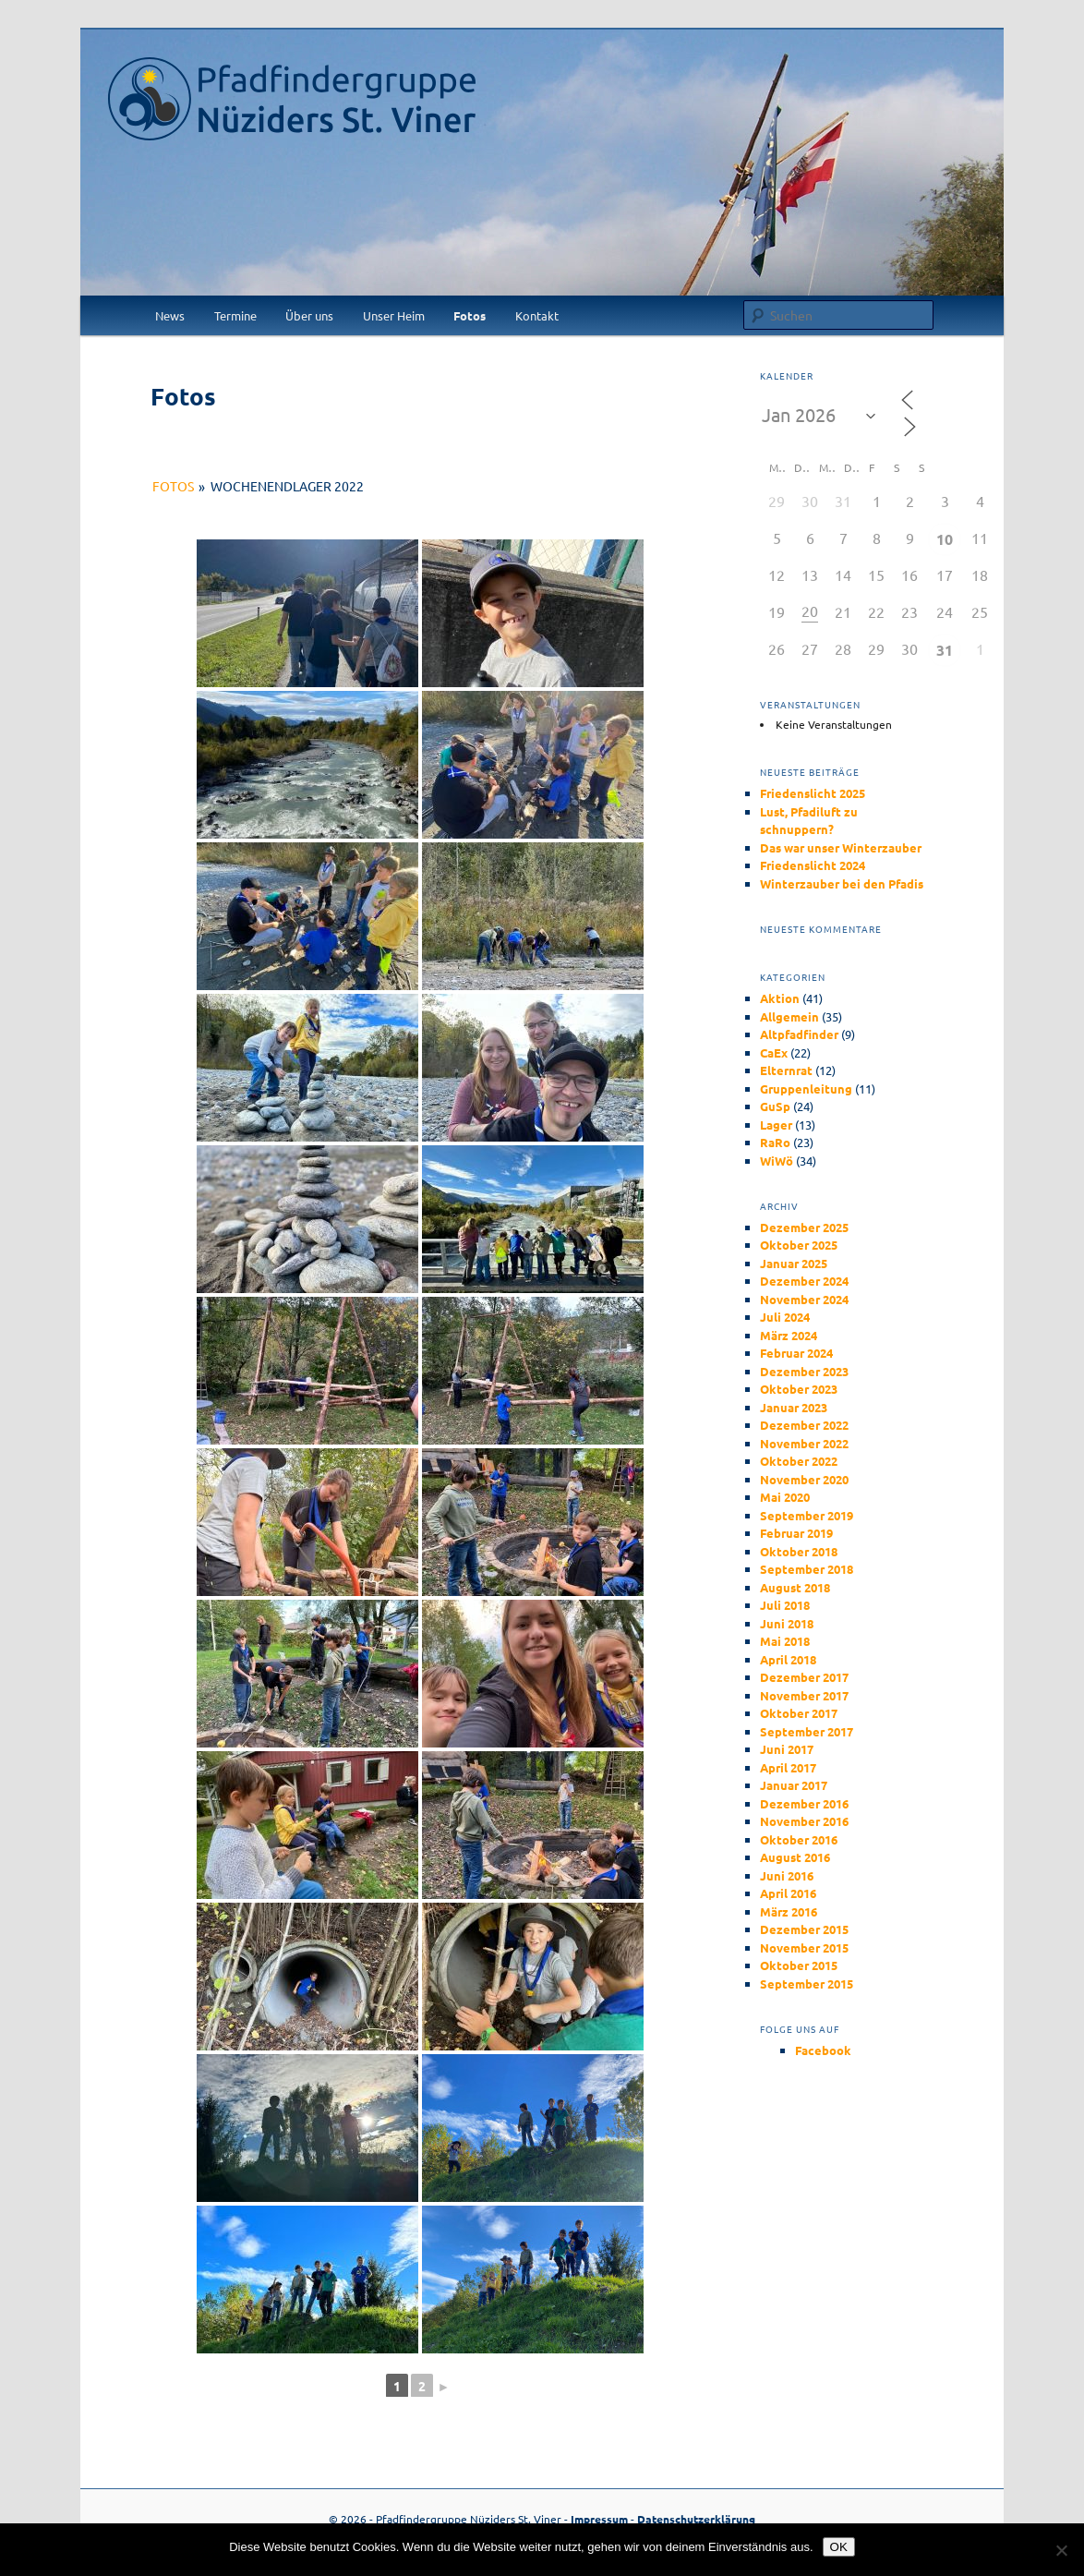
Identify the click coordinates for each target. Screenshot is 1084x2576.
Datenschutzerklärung (696, 2518)
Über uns (309, 315)
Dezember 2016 (804, 1803)
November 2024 (804, 1299)
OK (839, 2547)
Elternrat (786, 1070)
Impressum (599, 2518)
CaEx (774, 1052)
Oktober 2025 (798, 1244)
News (170, 315)
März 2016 (788, 1911)
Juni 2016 (786, 1875)
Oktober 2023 (798, 1389)
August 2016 (795, 1857)
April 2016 (788, 1893)
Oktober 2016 (798, 1839)
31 (944, 649)
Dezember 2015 (804, 1929)
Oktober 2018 (798, 1551)
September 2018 (806, 1569)
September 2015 (806, 1983)
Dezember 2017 (804, 1677)
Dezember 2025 (804, 1227)
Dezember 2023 (804, 1371)
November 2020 (804, 1479)
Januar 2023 (793, 1407)
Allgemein (789, 1016)
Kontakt (537, 315)
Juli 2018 (785, 1605)
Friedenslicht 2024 (812, 865)
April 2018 (788, 1659)
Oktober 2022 (798, 1461)
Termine (235, 315)
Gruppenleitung (806, 1088)
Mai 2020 (785, 1497)
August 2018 (795, 1587)
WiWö (776, 1160)
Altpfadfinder (799, 1034)
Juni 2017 (786, 1749)
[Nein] (1061, 2550)
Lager (776, 1124)
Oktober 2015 (798, 1965)
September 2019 (806, 1515)
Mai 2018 (785, 1641)
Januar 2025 (793, 1263)
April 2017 (788, 1767)
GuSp (775, 1106)
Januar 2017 (793, 1785)
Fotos (469, 315)
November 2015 (804, 1947)
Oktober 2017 (798, 1713)
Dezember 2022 (804, 1425)
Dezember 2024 (804, 1280)
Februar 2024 (796, 1353)
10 (944, 539)
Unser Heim (394, 315)
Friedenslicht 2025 (812, 793)
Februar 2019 (796, 1533)
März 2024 (788, 1335)
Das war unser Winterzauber (840, 847)
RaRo (775, 1142)
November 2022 (804, 1443)
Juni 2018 (786, 1623)
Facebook (823, 2050)
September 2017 (806, 1731)
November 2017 (804, 1695)
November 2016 (804, 1821)
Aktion (780, 998)
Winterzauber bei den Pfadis (841, 883)
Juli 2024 (785, 1316)
